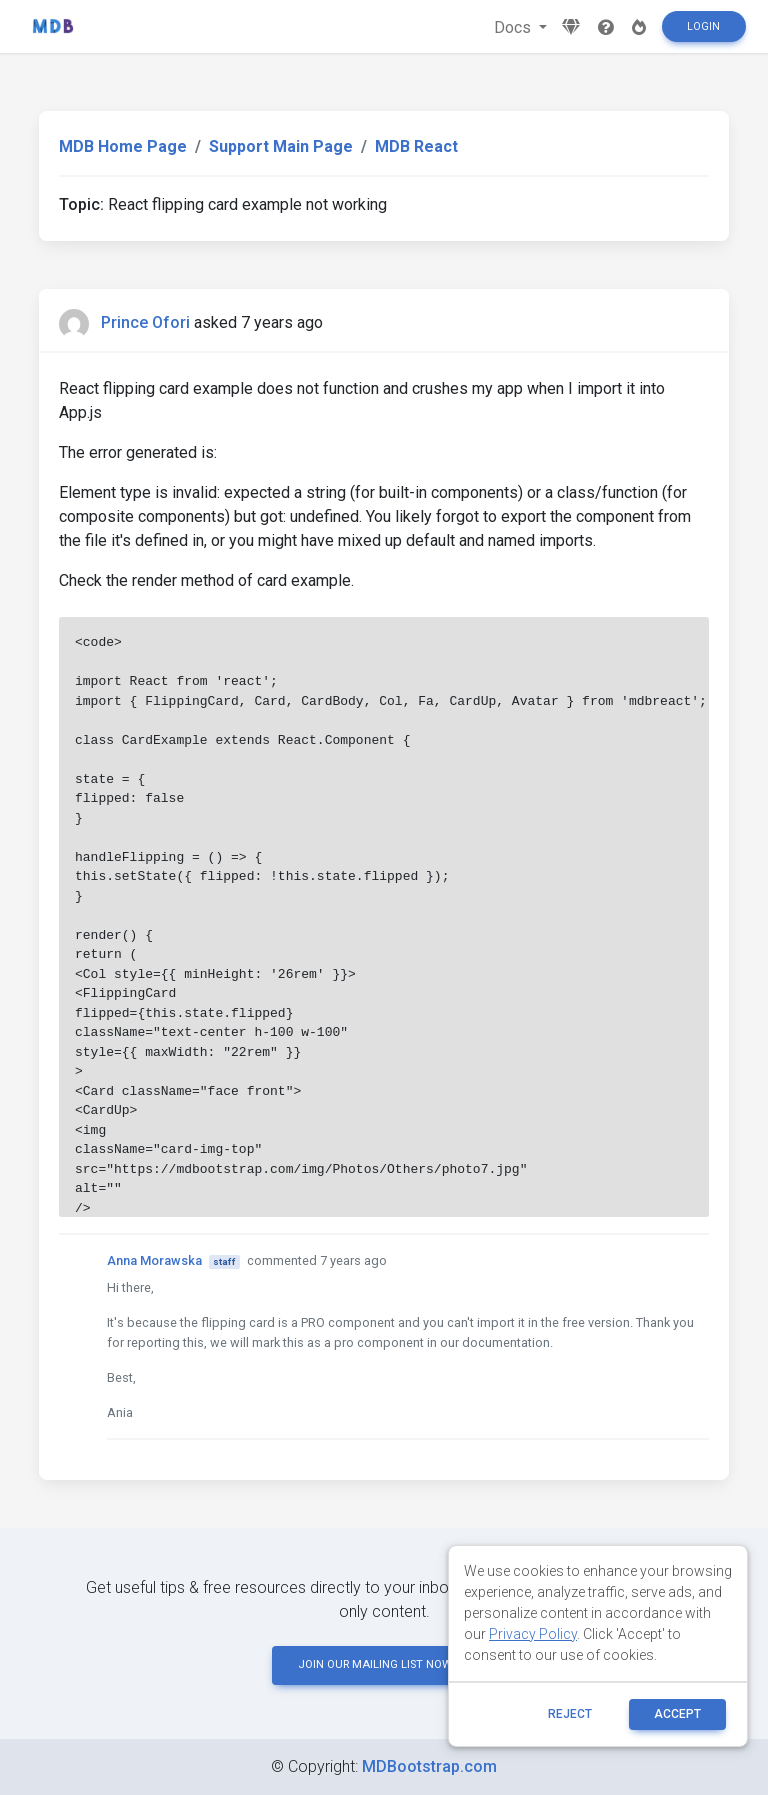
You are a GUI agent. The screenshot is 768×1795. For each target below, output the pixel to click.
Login (703, 26)
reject (570, 1714)
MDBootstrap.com (429, 1766)
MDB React (416, 146)
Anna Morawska (154, 1260)
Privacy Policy (533, 1634)
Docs (514, 27)
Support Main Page (281, 146)
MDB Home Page (123, 146)
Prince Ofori (145, 322)
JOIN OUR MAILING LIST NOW (384, 1664)
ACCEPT (677, 1714)
